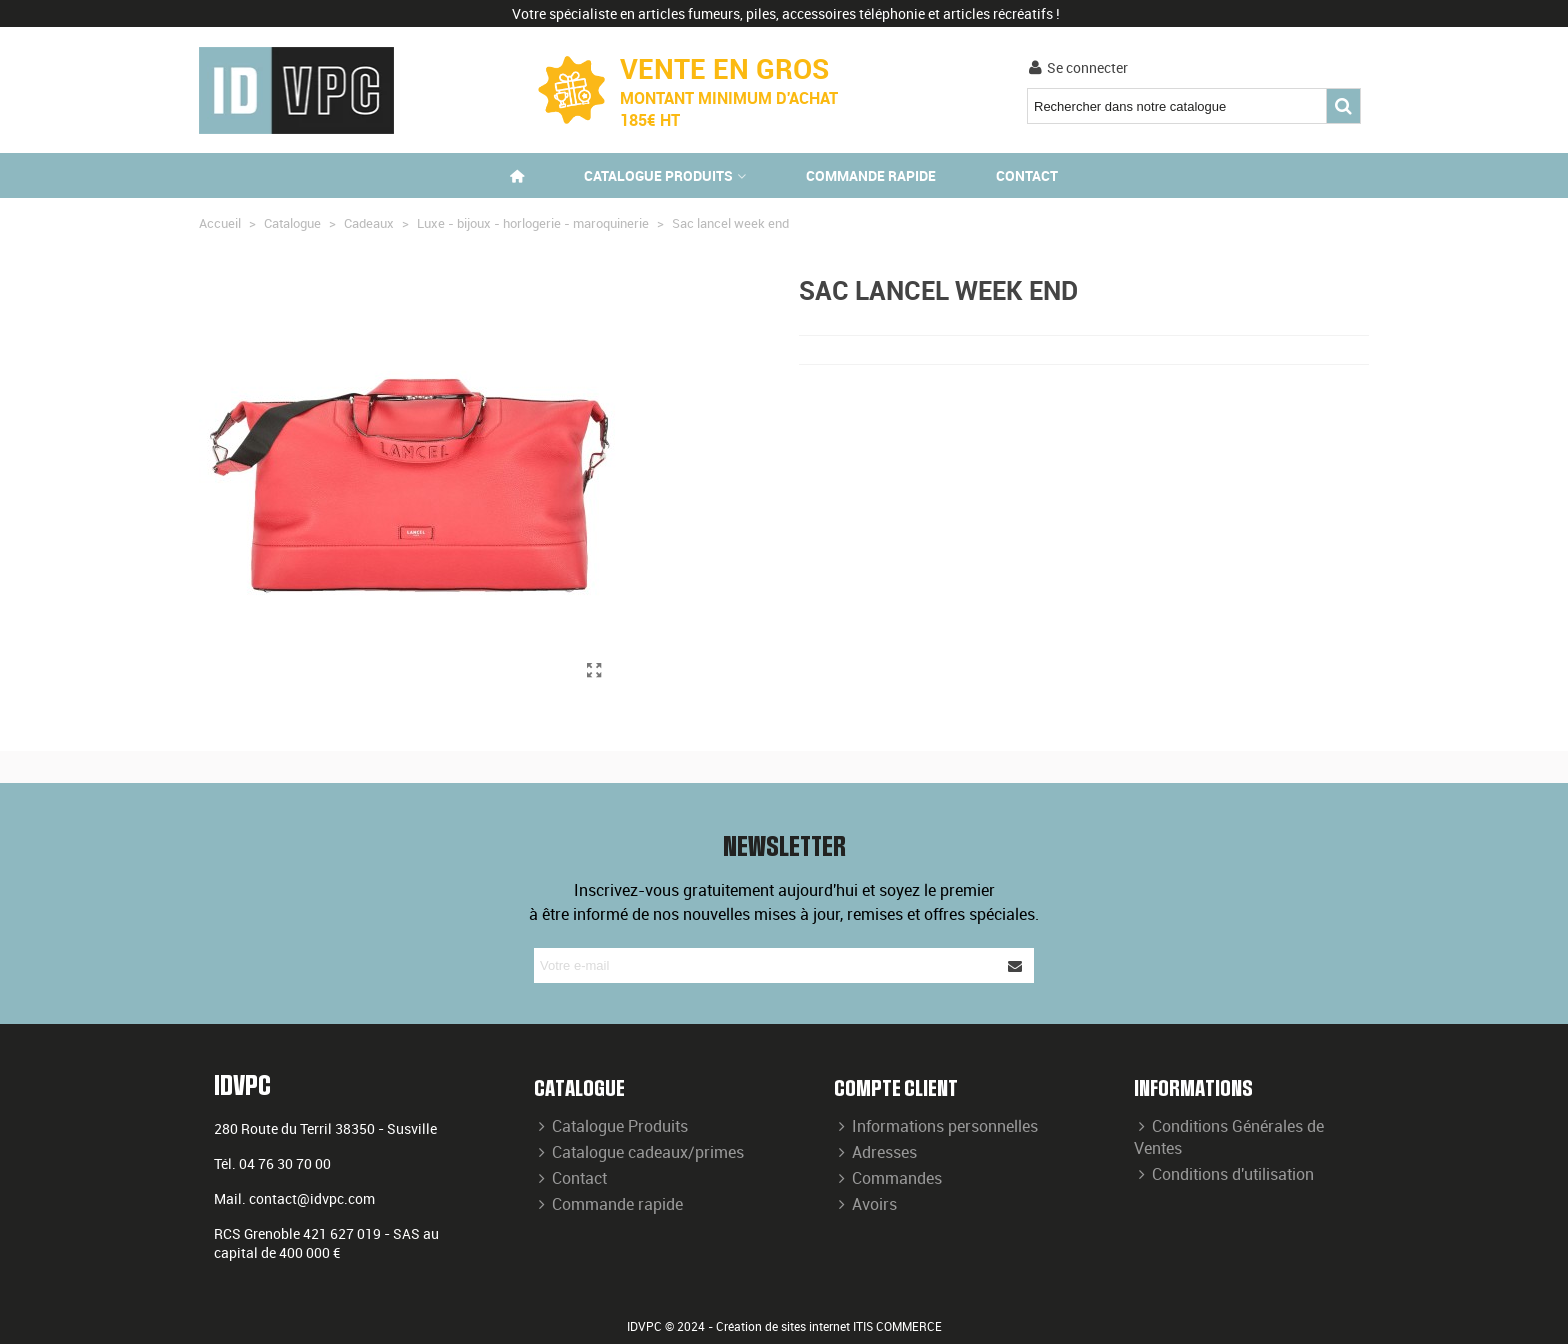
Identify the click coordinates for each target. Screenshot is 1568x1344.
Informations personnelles (936, 1126)
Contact (1027, 175)
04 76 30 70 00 (285, 1163)
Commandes (888, 1178)
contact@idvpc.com (312, 1198)
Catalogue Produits (611, 1126)
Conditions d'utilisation (1224, 1174)
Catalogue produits (658, 175)
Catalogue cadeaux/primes (639, 1152)
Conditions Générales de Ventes (1229, 1137)
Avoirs (865, 1204)
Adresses (875, 1152)
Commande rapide (871, 175)
